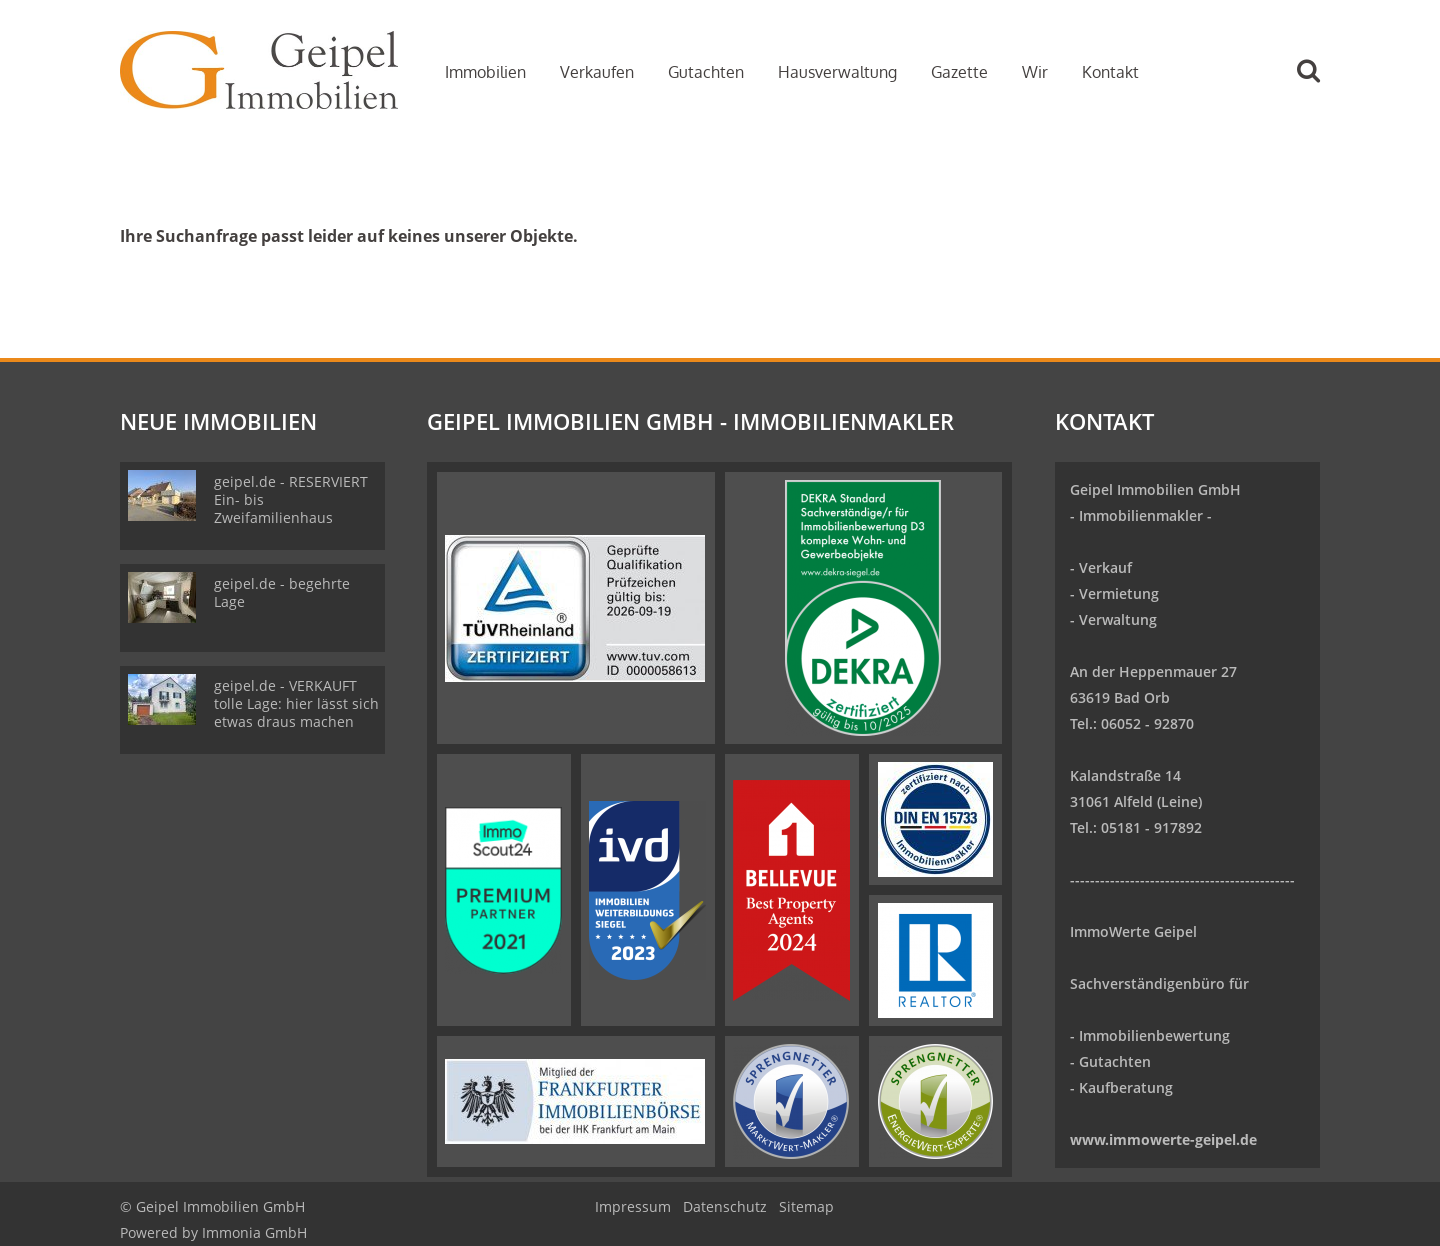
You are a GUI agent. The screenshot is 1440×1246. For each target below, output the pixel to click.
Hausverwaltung (837, 72)
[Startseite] (259, 70)
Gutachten (706, 72)
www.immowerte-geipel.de (1163, 1139)
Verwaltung (1118, 619)
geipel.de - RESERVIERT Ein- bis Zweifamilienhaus (291, 499)
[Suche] (1317, 85)
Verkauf (1105, 567)
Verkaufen (597, 72)
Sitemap (806, 1206)
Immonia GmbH (254, 1232)
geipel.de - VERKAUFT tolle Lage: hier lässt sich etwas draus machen (296, 703)
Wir (1035, 72)
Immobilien (485, 72)
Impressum (633, 1206)
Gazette (959, 72)
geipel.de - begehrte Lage (282, 592)
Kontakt (1110, 72)
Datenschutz (725, 1206)
